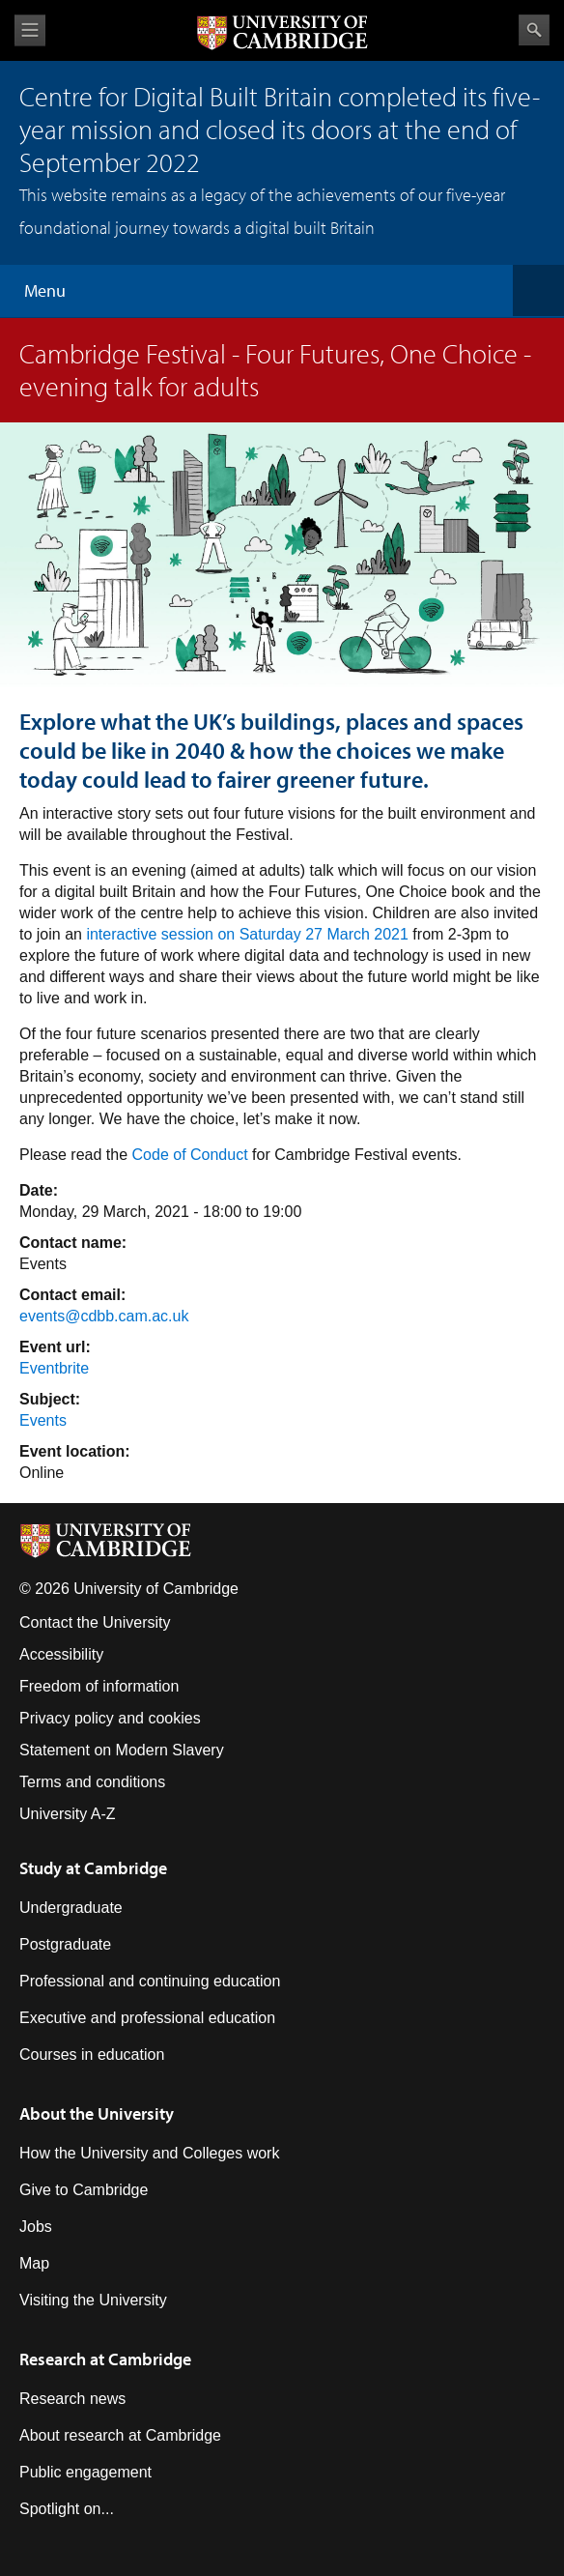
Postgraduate (65, 1944)
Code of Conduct (192, 1154)
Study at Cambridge (93, 1868)
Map (34, 2263)
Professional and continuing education (149, 1981)
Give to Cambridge (83, 2190)
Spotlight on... (66, 2509)
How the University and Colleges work (149, 2153)
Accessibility (61, 1654)
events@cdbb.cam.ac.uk (103, 1316)
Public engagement (85, 2472)
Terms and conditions (92, 1782)
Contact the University (95, 1622)
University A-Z (67, 1814)
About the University (96, 2113)
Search (534, 29)
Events (43, 1420)
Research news (72, 2398)
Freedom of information (99, 1686)
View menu (29, 30)
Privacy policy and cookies (110, 1718)
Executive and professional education (147, 2018)
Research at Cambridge (105, 2359)
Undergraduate (71, 1907)
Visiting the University (93, 2300)
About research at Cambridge (120, 2435)
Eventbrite (54, 1368)
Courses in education (91, 2054)
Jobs (35, 2226)
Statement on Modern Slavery (121, 1750)
